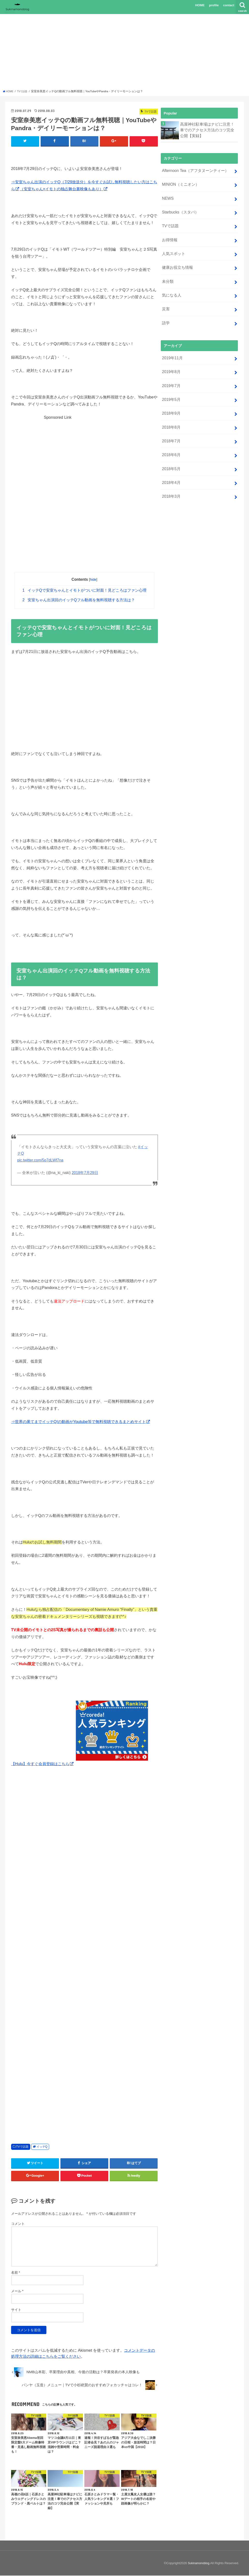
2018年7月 (170, 421)
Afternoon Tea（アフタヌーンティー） (193, 170)
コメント (18, 2224)
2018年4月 (170, 459)
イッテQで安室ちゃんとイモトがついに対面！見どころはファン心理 (84, 591)
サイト (16, 2310)
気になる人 (171, 285)
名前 (15, 2273)
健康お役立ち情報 (176, 259)
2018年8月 (170, 408)
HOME (200, 5)
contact (228, 5)
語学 (165, 310)
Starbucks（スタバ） (179, 208)
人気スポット (173, 246)
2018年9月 (170, 395)
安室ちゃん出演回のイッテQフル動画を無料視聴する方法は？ (78, 600)
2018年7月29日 (85, 1173)
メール (17, 2291)
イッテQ (42, 2147)
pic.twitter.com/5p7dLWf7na (40, 1160)
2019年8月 (170, 357)
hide (93, 580)
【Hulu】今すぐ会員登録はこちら (40, 1764)
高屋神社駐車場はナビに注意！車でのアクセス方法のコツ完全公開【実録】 (207, 129)
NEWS (167, 196)
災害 (165, 298)
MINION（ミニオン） (179, 183)
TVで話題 (22, 2147)
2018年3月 (170, 472)
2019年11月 (171, 344)
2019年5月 (170, 383)
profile (214, 5)
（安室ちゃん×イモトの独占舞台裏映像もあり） (61, 189)
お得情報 (169, 234)
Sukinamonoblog (197, 2563)
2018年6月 (170, 434)
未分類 (167, 272)
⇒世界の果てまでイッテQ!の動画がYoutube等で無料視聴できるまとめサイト (78, 1422)
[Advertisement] (124, 53)
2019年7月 (170, 370)
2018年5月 (170, 447)
